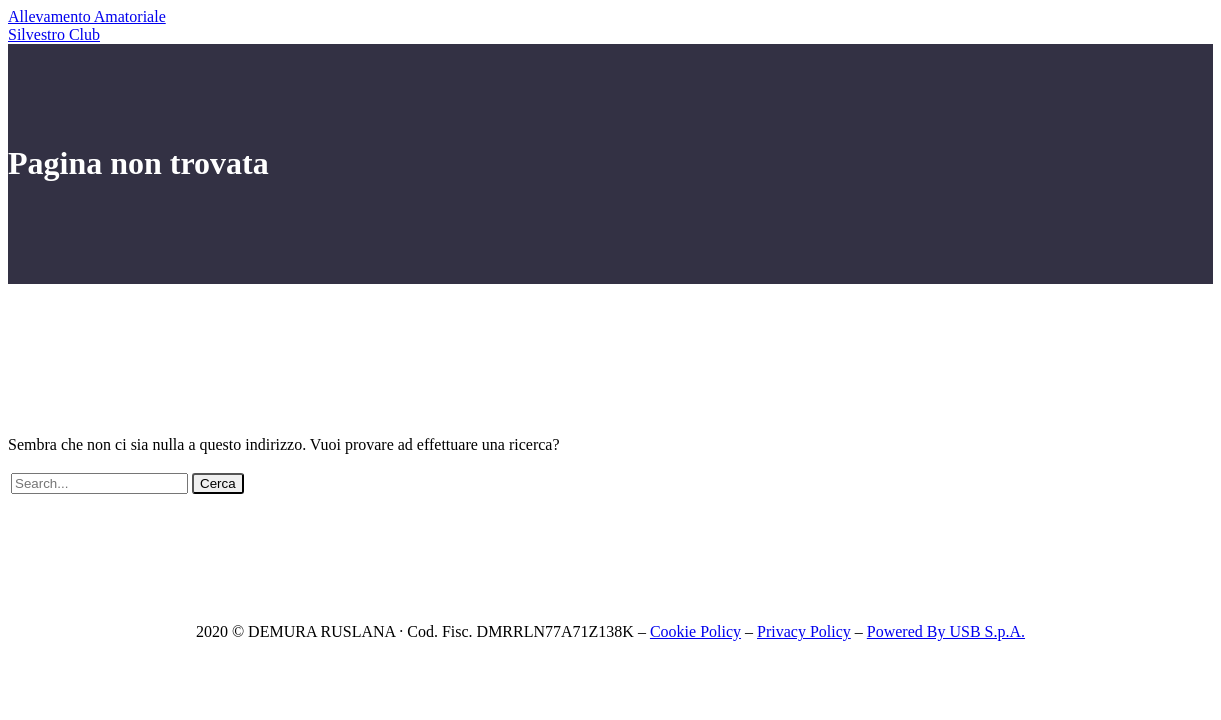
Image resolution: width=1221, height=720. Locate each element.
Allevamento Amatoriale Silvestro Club (87, 25)
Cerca (218, 483)
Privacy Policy (804, 631)
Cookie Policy (695, 631)
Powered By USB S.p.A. (946, 631)
